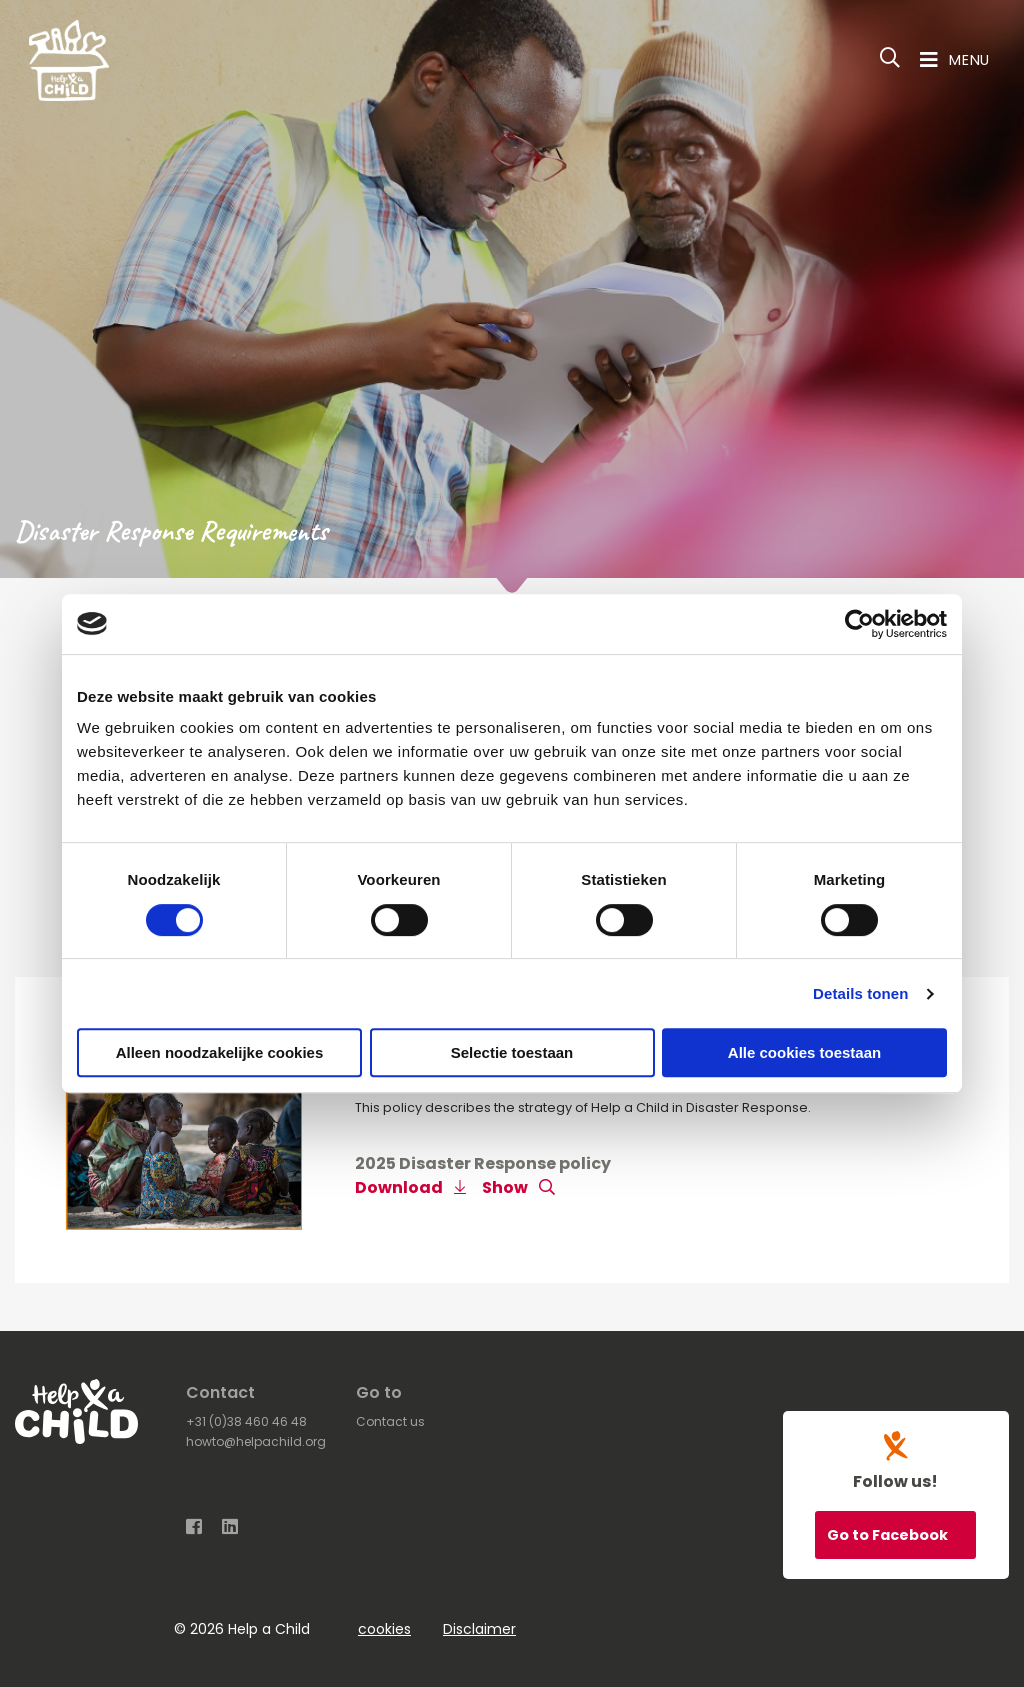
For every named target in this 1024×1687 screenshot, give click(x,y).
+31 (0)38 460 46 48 (246, 1421)
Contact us (390, 1421)
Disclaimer (479, 1629)
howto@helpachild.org (256, 1441)
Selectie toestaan (512, 1052)
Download (410, 1187)
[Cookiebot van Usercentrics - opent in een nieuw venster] (859, 624)
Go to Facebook (889, 1535)
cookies (384, 1629)
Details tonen (860, 993)
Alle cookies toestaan (804, 1052)
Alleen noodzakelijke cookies (220, 1052)
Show (518, 1187)
